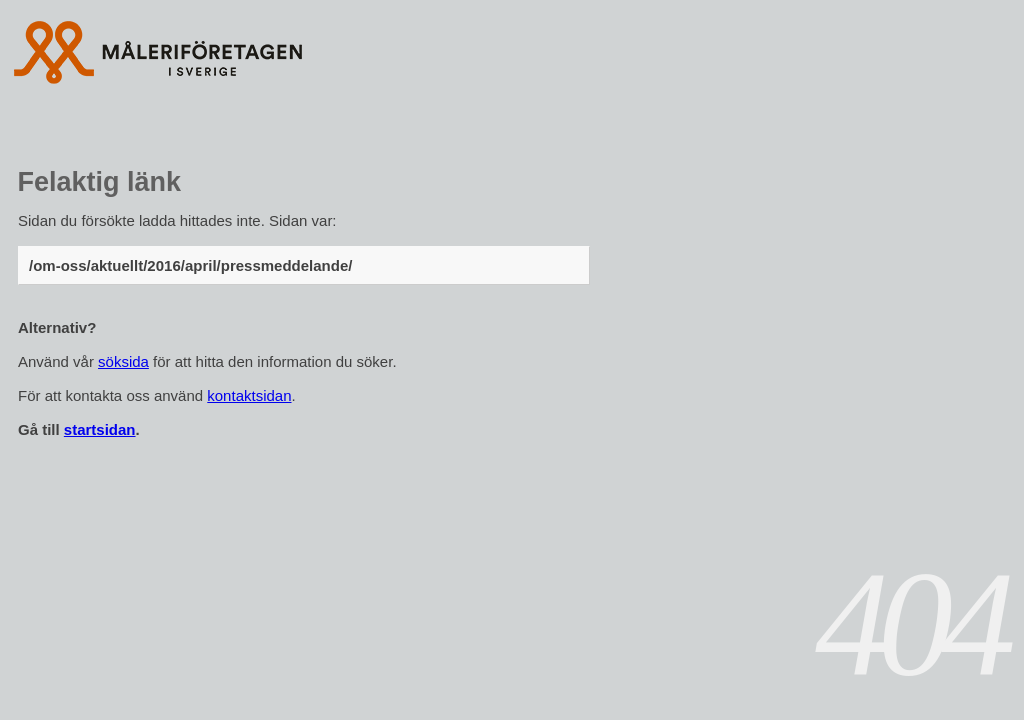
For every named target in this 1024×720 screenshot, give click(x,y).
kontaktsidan (249, 395)
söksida (123, 361)
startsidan (100, 429)
